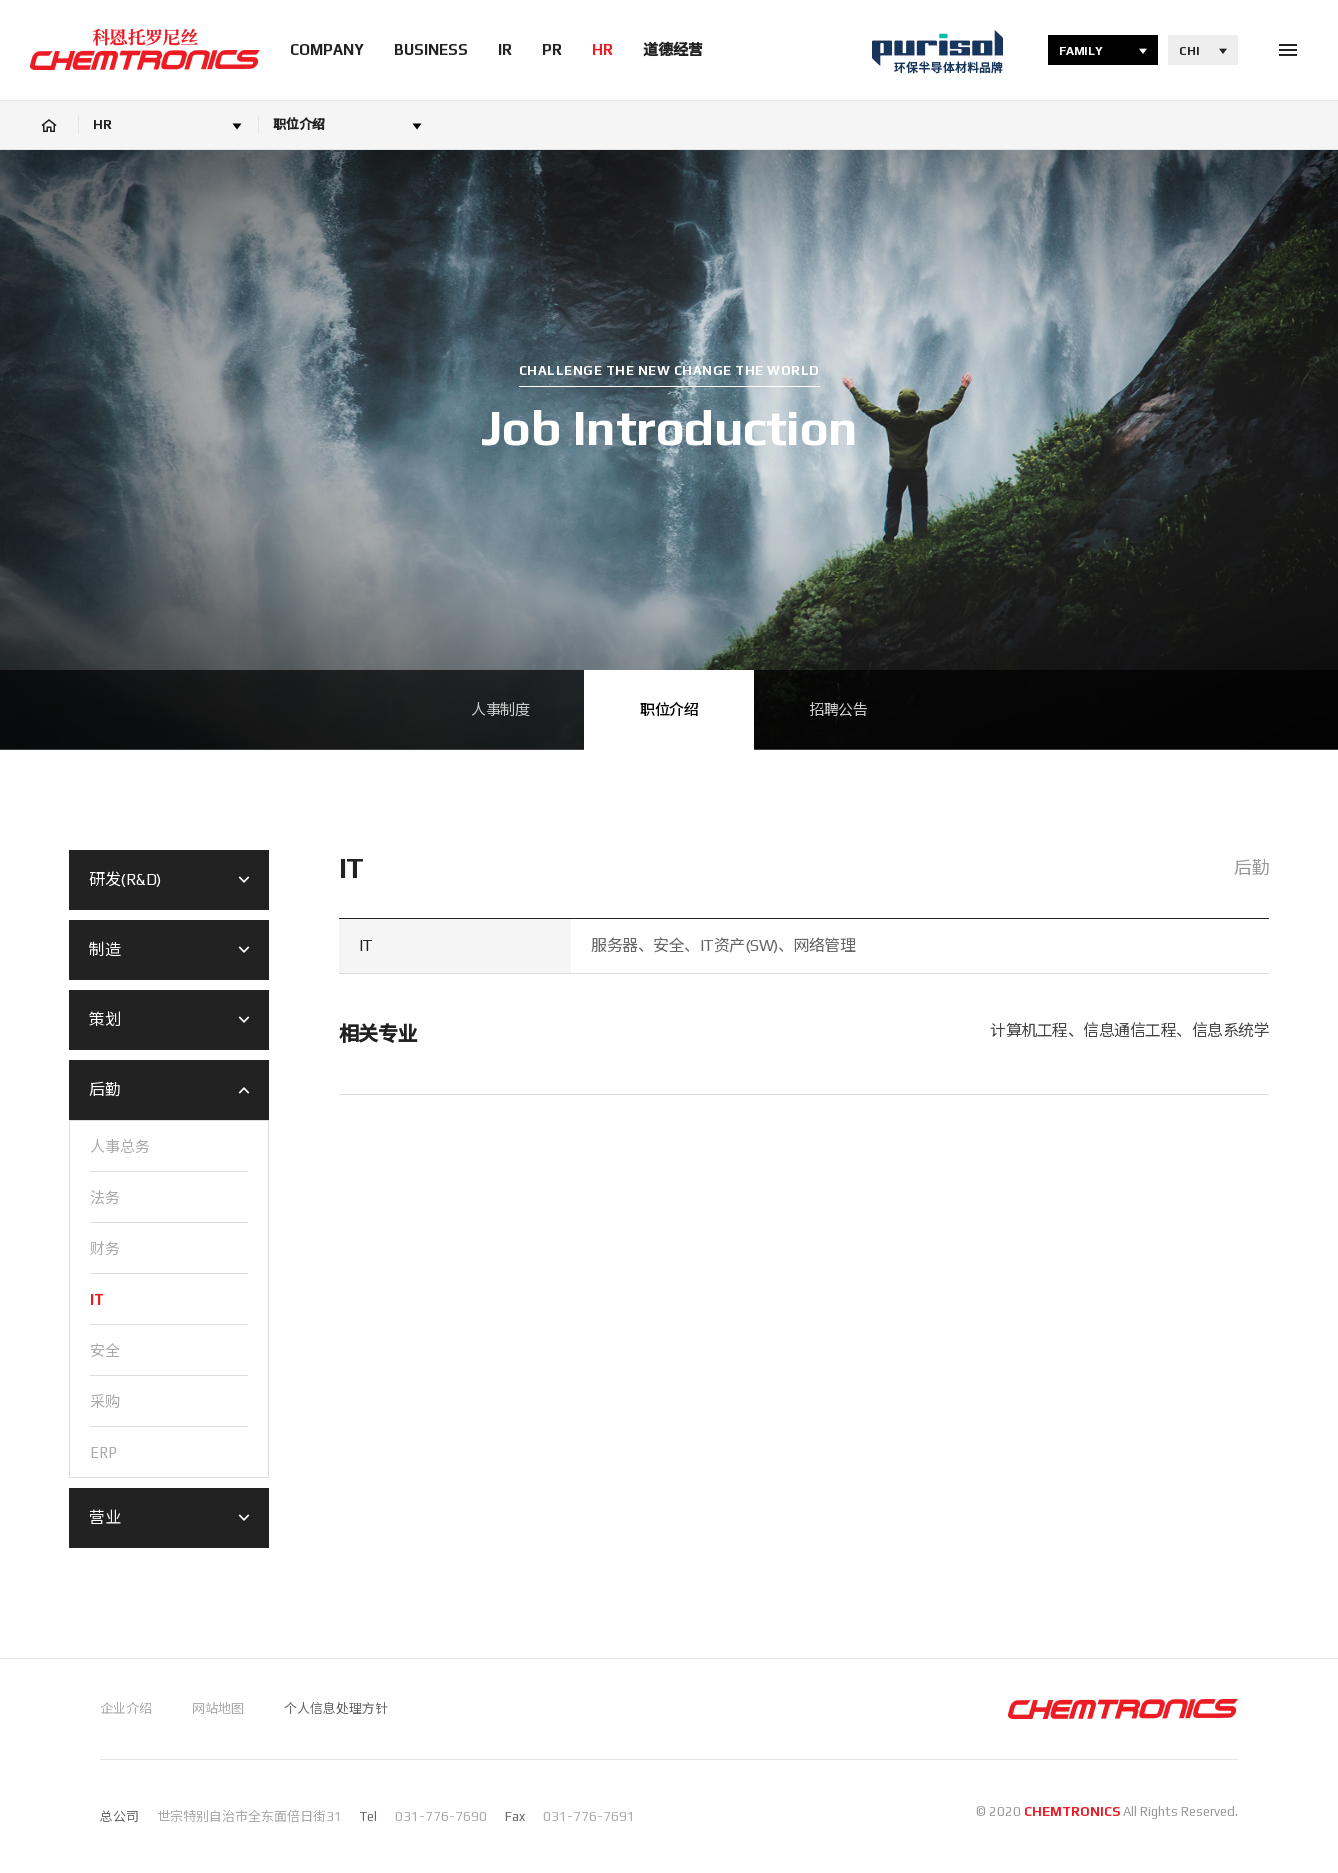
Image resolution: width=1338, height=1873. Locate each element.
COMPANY (327, 49)
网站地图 (218, 1708)
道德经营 (673, 49)
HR (602, 49)
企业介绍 (126, 1708)
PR (552, 49)
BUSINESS (431, 49)
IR (505, 49)
